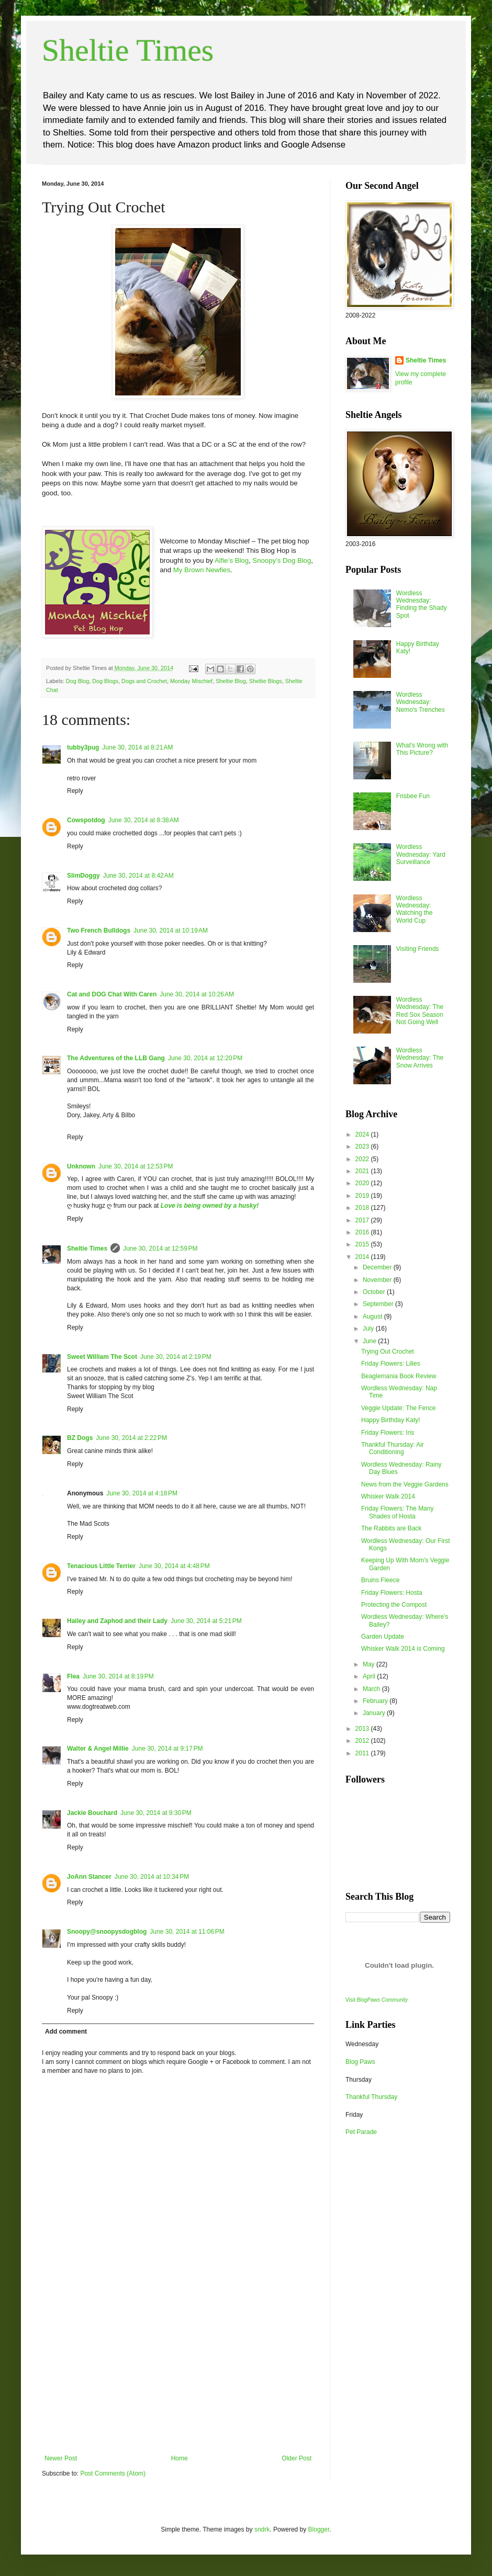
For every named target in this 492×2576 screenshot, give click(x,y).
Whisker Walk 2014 (388, 1496)
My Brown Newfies (201, 570)
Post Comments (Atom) (113, 2473)
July (369, 1328)
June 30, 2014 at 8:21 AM (137, 747)
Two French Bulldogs (98, 930)
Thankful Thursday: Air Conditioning (392, 1448)
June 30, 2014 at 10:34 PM (152, 1876)
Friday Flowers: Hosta (391, 1592)
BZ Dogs (80, 1438)
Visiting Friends (417, 948)
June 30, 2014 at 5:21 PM (206, 1621)
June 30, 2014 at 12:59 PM (160, 1248)
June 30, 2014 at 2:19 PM (175, 1356)
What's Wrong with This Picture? (422, 749)
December (378, 1267)
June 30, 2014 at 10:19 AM (170, 930)
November (378, 1280)
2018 (363, 1207)
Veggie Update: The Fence (398, 1408)
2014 (363, 1257)
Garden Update (382, 1636)
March (372, 1689)
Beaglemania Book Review (398, 1376)
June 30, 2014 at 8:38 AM (143, 820)
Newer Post (60, 2458)
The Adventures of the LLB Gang (116, 1058)
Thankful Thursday (371, 2097)
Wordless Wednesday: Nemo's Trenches (420, 702)
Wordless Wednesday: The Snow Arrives (419, 1058)
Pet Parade (361, 2132)
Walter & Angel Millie (98, 1748)
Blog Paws (360, 2062)
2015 (363, 1244)
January (375, 1713)
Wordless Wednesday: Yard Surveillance (420, 854)
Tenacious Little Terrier (101, 1566)
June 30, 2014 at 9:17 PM (167, 1748)
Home (179, 2458)
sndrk (262, 2529)
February (376, 1701)
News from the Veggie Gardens (405, 1484)
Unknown (81, 1166)
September (379, 1304)
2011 (363, 1753)
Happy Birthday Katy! (390, 1420)
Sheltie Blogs (265, 681)
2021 (363, 1171)
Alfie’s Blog (232, 560)
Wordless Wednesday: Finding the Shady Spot (421, 604)
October (375, 1292)
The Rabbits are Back (391, 1528)
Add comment (66, 2031)
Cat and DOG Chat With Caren (111, 994)
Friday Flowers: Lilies (390, 1363)
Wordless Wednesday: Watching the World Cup (414, 909)
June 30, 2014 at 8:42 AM (138, 875)
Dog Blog (77, 681)
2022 (363, 1159)
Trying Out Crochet (387, 1351)
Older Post (296, 2458)
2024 (363, 1134)
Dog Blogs (105, 681)
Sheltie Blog (231, 681)
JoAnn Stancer (89, 1876)
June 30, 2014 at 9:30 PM (156, 1813)
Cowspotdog (86, 820)
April (370, 1676)
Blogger (319, 2529)
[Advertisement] (177, 2376)
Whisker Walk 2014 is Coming (403, 1648)
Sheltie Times (128, 50)
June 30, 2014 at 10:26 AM (197, 994)
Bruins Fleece (380, 1580)
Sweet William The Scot (102, 1356)
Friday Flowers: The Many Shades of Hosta (397, 1512)
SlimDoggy (83, 875)
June (370, 1341)
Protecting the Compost (394, 1604)
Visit (376, 2000)
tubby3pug (83, 747)
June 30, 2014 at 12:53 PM (135, 1166)
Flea (73, 1676)
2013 (363, 1728)
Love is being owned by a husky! (210, 1205)
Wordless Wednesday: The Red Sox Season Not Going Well (419, 1011)
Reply (75, 791)
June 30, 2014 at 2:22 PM (131, 1438)
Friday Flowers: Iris (387, 1432)
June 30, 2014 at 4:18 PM (141, 1493)
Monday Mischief (191, 681)
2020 (363, 1183)
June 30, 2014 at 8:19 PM (118, 1676)
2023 (363, 1146)
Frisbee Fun (413, 796)
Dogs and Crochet (144, 681)
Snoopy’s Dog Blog (281, 560)
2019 (363, 1195)
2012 (363, 1740)
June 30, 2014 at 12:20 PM (205, 1058)
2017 (363, 1220)
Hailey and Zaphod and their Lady (117, 1621)
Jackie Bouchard (92, 1813)
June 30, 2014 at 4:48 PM (174, 1566)
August (373, 1316)
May (369, 1664)
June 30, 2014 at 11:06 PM (187, 1931)
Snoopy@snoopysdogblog (107, 1931)
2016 (363, 1232)
